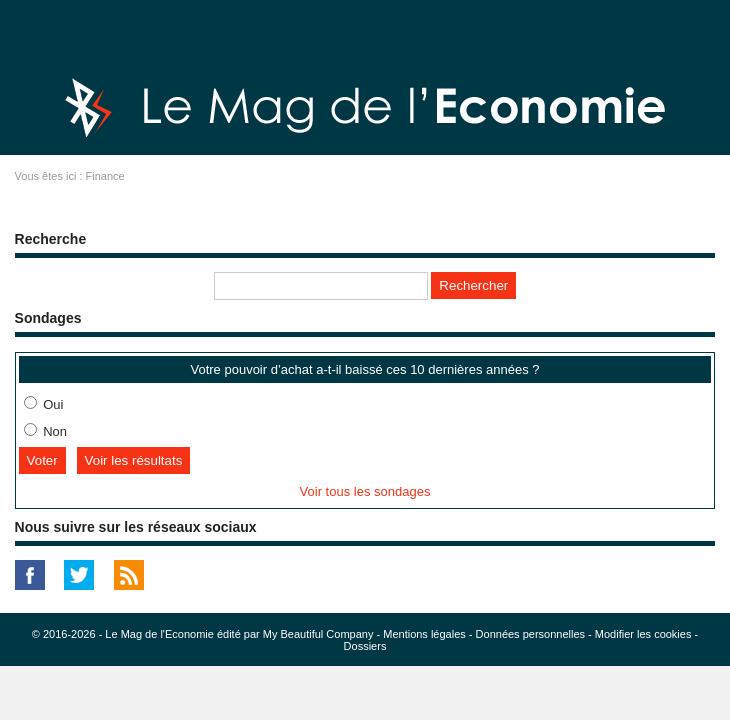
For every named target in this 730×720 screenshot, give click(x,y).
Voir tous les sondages (365, 491)
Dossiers (365, 646)
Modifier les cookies (643, 634)
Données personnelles (530, 634)
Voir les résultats (134, 460)
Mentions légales (424, 634)
